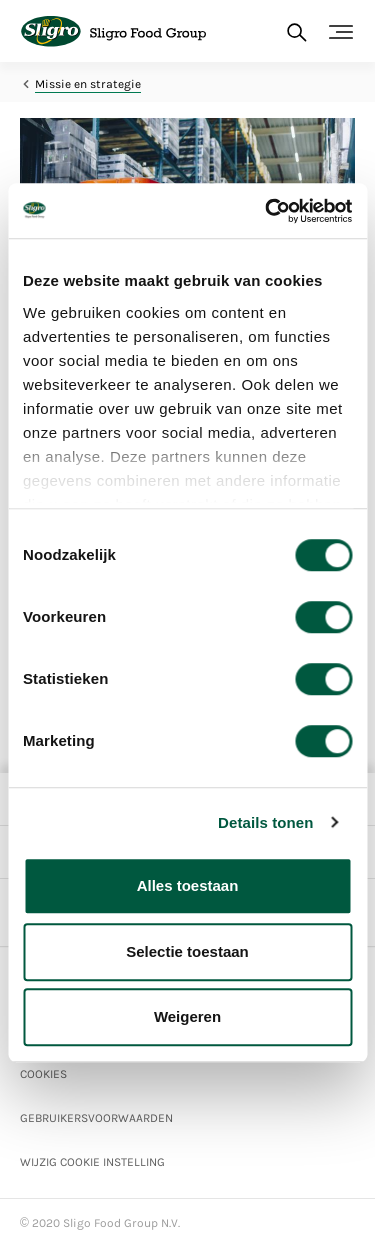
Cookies (43, 1074)
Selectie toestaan (187, 951)
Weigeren (187, 1016)
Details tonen (265, 822)
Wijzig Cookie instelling (92, 1162)
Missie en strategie (88, 84)
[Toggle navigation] (341, 32)
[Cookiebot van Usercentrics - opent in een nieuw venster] (267, 211)
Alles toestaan (188, 885)
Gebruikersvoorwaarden (96, 1118)
